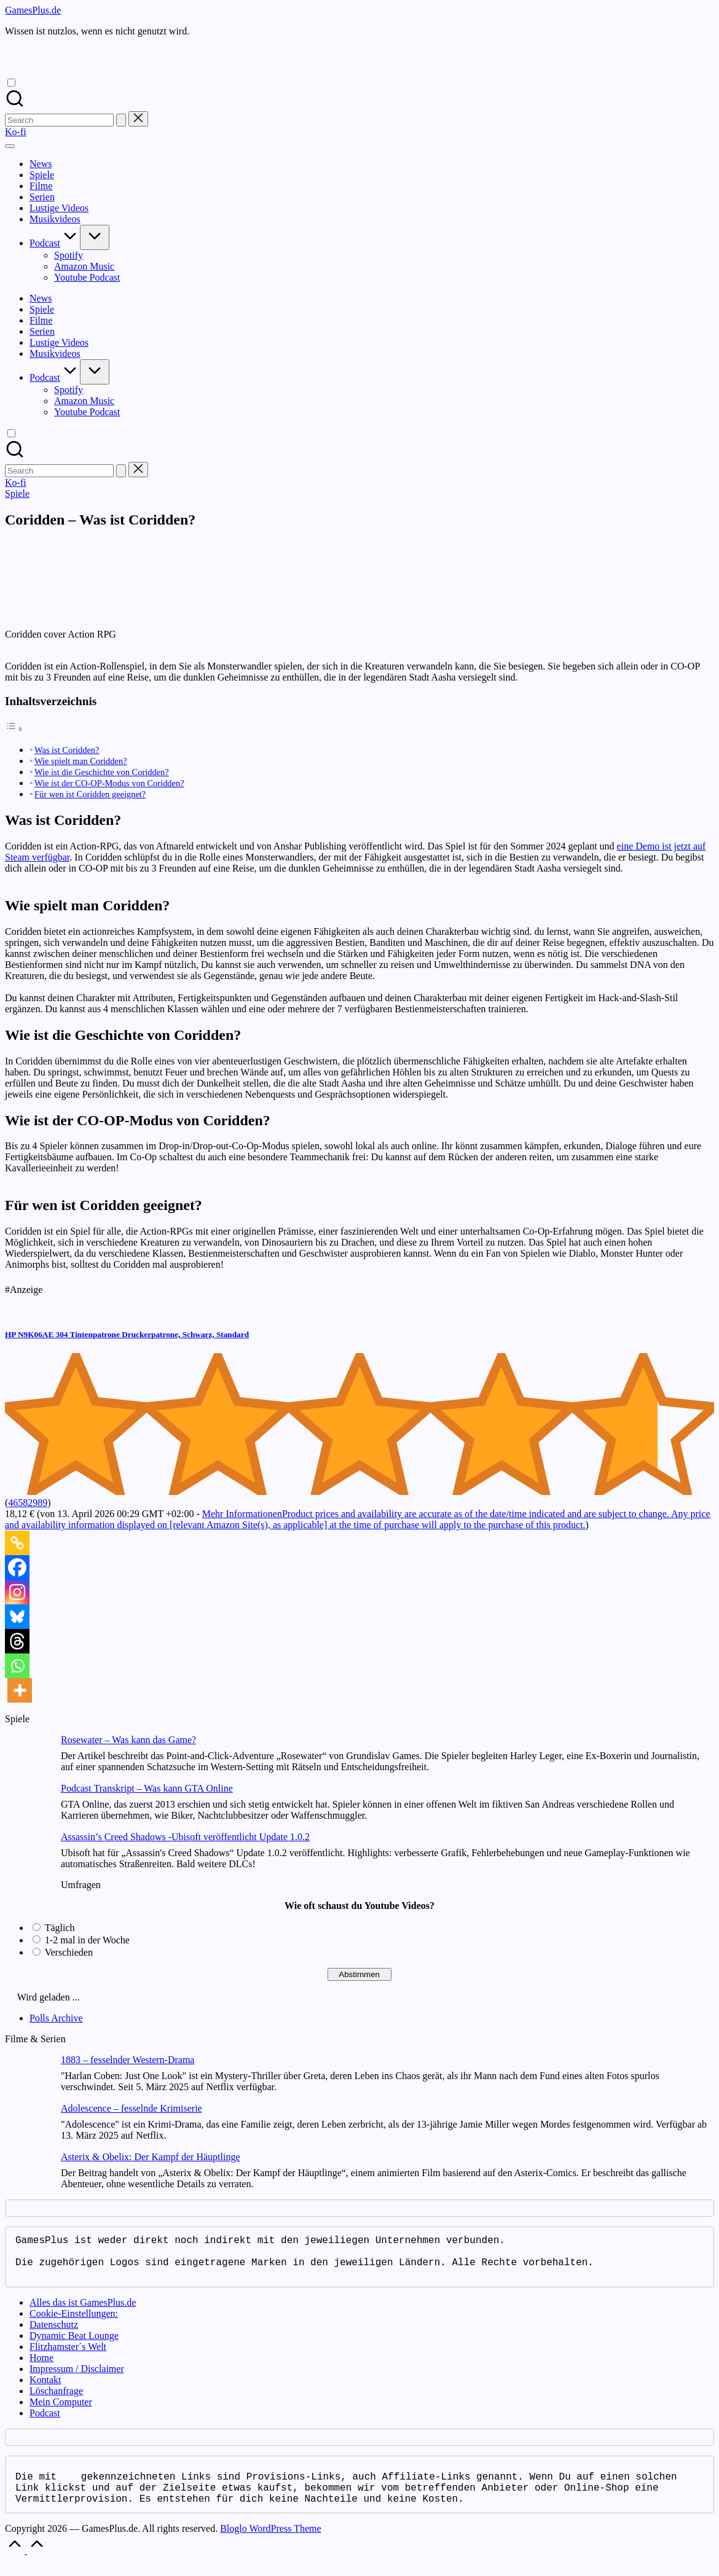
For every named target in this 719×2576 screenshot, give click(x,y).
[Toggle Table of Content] (14, 729)
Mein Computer (60, 2411)
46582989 (27, 1502)
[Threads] (17, 1641)
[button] (121, 120)
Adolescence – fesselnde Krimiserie (131, 2108)
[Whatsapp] (17, 1665)
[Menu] (10, 146)
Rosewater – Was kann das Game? (128, 1740)
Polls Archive (56, 2018)
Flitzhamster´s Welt (67, 2356)
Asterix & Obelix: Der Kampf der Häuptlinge (150, 2157)
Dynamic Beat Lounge (74, 2345)
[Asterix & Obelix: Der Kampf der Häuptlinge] (28, 2176)
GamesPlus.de (33, 10)
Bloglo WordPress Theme (270, 2543)
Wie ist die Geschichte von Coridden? (101, 772)
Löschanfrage (56, 2400)
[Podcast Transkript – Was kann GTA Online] (28, 1807)
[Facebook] (17, 1567)
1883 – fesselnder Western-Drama (127, 2060)
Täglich (60, 1927)
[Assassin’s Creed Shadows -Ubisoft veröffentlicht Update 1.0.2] (28, 1856)
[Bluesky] (17, 1616)
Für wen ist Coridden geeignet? (90, 794)
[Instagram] (17, 1592)
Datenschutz (53, 2334)
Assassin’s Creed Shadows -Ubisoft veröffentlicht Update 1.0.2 (185, 1837)
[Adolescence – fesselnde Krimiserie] (28, 2127)
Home (41, 2367)
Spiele (17, 493)
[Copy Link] (17, 1543)
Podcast (44, 2423)
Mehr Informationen (357, 1519)
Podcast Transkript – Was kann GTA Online (147, 1788)
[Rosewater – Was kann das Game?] (28, 1759)
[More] (19, 1690)
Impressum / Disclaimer (76, 2378)
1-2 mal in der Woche (87, 1940)
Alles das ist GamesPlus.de (82, 2312)
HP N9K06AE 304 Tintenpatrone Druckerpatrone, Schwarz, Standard (127, 1334)
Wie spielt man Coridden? (80, 761)
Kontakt (45, 2389)
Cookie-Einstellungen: (73, 2323)
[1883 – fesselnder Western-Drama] (28, 2079)
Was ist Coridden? (67, 750)
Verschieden (69, 1952)
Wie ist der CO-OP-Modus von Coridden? (109, 783)
